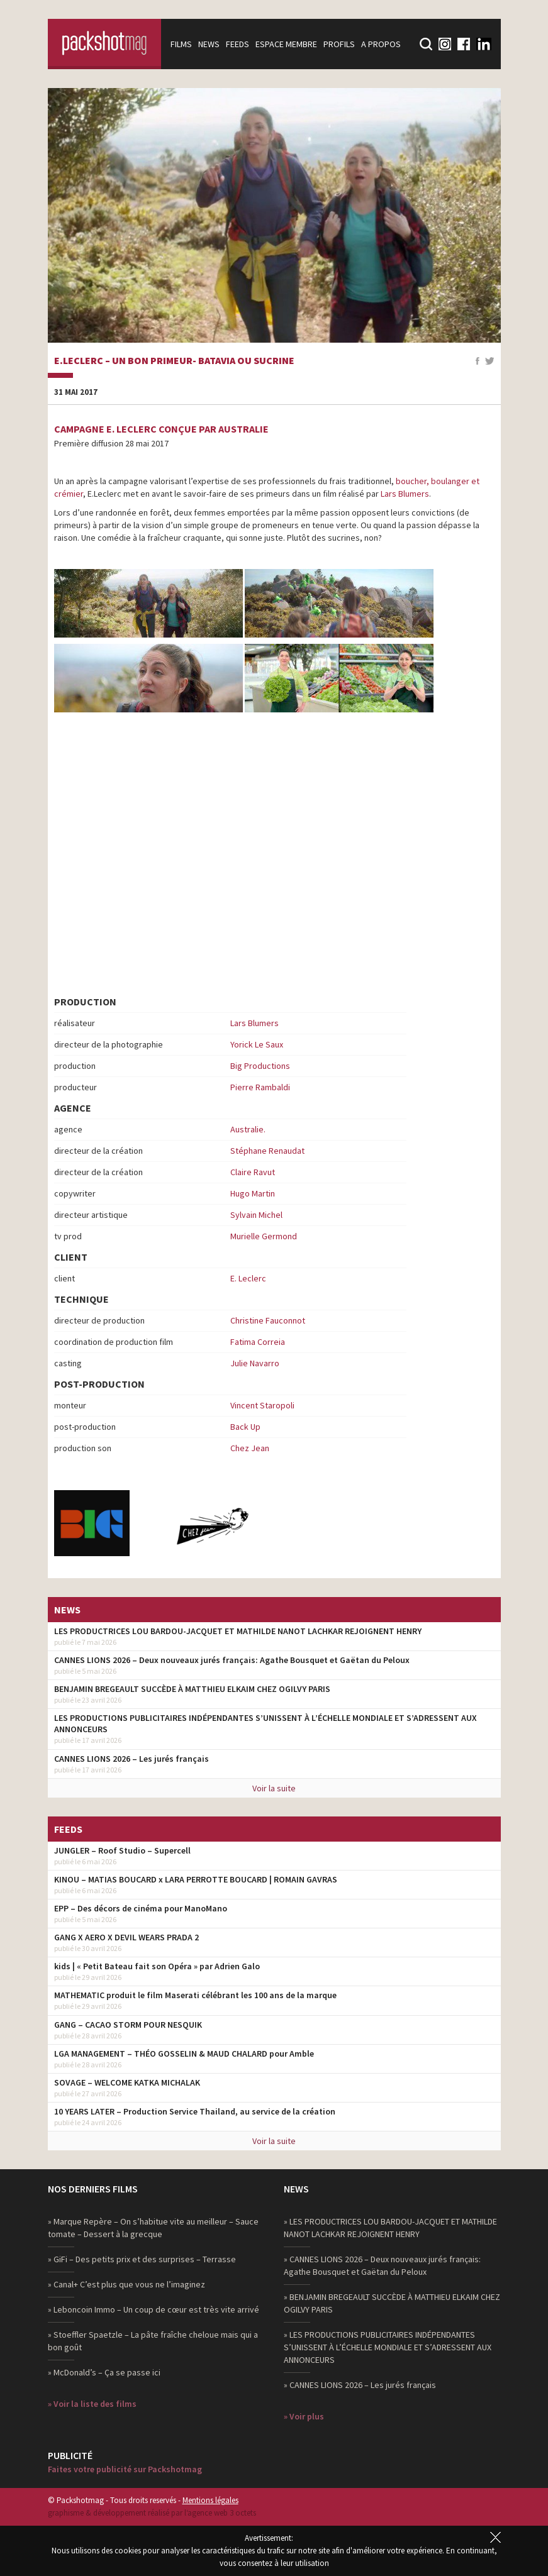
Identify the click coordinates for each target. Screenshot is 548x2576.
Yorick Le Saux (256, 1044)
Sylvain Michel (256, 1214)
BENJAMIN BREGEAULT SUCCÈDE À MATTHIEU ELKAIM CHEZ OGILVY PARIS (192, 1688)
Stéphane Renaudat (267, 1150)
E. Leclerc (248, 1278)
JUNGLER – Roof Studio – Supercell (122, 1850)
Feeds (237, 44)
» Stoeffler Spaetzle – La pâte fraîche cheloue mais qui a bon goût (153, 2341)
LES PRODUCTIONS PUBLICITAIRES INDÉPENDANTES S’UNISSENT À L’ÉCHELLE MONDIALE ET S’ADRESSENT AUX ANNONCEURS (265, 1723)
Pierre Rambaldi (260, 1087)
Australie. (248, 1129)
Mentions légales (210, 2500)
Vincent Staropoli (262, 1405)
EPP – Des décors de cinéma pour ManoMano (140, 1908)
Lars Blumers (405, 493)
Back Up (245, 1426)
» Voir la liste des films (92, 2403)
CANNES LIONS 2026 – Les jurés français (131, 1758)
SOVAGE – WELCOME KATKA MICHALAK (127, 2082)
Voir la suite (274, 1788)
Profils (339, 44)
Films (181, 44)
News (209, 44)
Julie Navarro (254, 1363)
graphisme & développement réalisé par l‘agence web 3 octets (152, 2512)
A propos (381, 44)
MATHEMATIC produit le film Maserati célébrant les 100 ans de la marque (195, 1995)
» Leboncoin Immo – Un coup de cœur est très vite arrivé (153, 2309)
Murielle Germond (263, 1236)
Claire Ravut (252, 1172)
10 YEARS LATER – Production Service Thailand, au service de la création (194, 2111)
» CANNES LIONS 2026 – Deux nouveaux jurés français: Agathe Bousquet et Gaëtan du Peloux (382, 2265)
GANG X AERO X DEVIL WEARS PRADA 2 (126, 1937)
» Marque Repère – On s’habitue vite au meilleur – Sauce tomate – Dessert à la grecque (153, 2228)
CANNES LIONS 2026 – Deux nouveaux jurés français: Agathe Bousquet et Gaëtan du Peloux (232, 1660)
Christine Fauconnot (267, 1320)
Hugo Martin (252, 1193)
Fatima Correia (257, 1341)
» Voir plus (304, 2416)
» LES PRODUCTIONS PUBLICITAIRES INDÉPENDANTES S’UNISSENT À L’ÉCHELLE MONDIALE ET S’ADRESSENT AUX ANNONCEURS (387, 2347)
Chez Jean (249, 1448)
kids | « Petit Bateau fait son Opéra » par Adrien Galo (157, 1966)
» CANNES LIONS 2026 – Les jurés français (360, 2385)
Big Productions (260, 1065)
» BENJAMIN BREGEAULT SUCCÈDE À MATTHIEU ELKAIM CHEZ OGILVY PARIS (392, 2303)
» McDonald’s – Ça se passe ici (104, 2372)
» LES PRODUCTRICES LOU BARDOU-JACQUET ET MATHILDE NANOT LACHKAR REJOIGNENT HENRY (390, 2228)
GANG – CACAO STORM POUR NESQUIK (128, 2024)
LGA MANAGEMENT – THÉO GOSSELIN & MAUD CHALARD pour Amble (184, 2053)
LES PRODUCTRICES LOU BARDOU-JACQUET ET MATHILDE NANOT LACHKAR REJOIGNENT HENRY (238, 1631)
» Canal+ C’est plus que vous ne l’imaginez (126, 2284)
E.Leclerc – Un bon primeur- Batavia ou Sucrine (174, 361)
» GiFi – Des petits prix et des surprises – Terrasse (142, 2259)
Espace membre (286, 44)
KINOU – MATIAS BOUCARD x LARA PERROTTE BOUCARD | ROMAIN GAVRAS (195, 1879)
